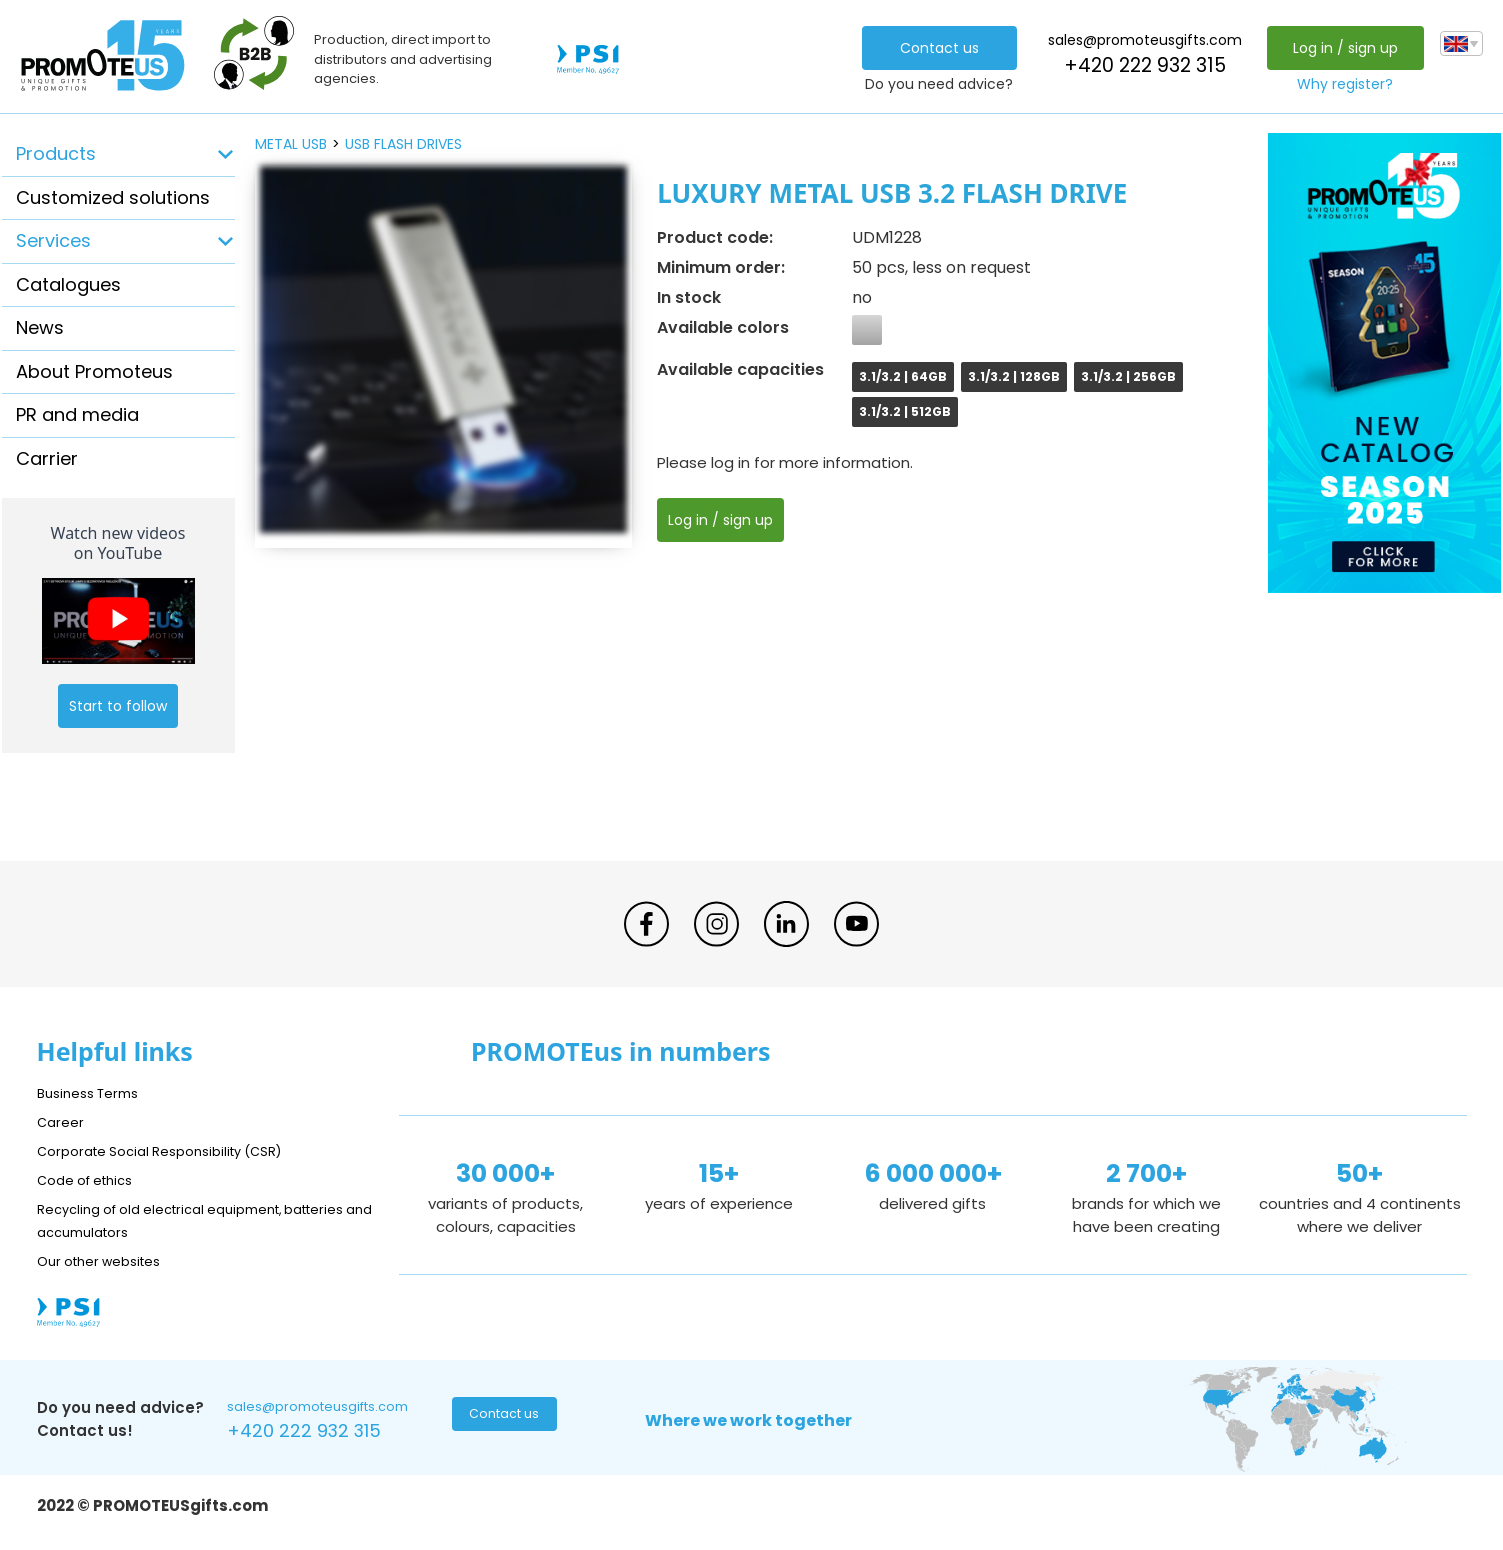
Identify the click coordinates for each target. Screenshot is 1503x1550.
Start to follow (118, 706)
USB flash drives (403, 144)
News (40, 327)
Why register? (1340, 84)
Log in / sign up (1339, 48)
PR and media (77, 414)
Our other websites (108, 1260)
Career (63, 1121)
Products (56, 153)
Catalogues (68, 284)
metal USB (291, 144)
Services (53, 240)
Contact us (933, 48)
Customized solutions (113, 197)
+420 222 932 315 (1139, 65)
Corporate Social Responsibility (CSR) (177, 1150)
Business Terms (94, 1092)
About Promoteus (94, 371)
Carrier (47, 458)
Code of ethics (93, 1179)
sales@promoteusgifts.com (1139, 40)
